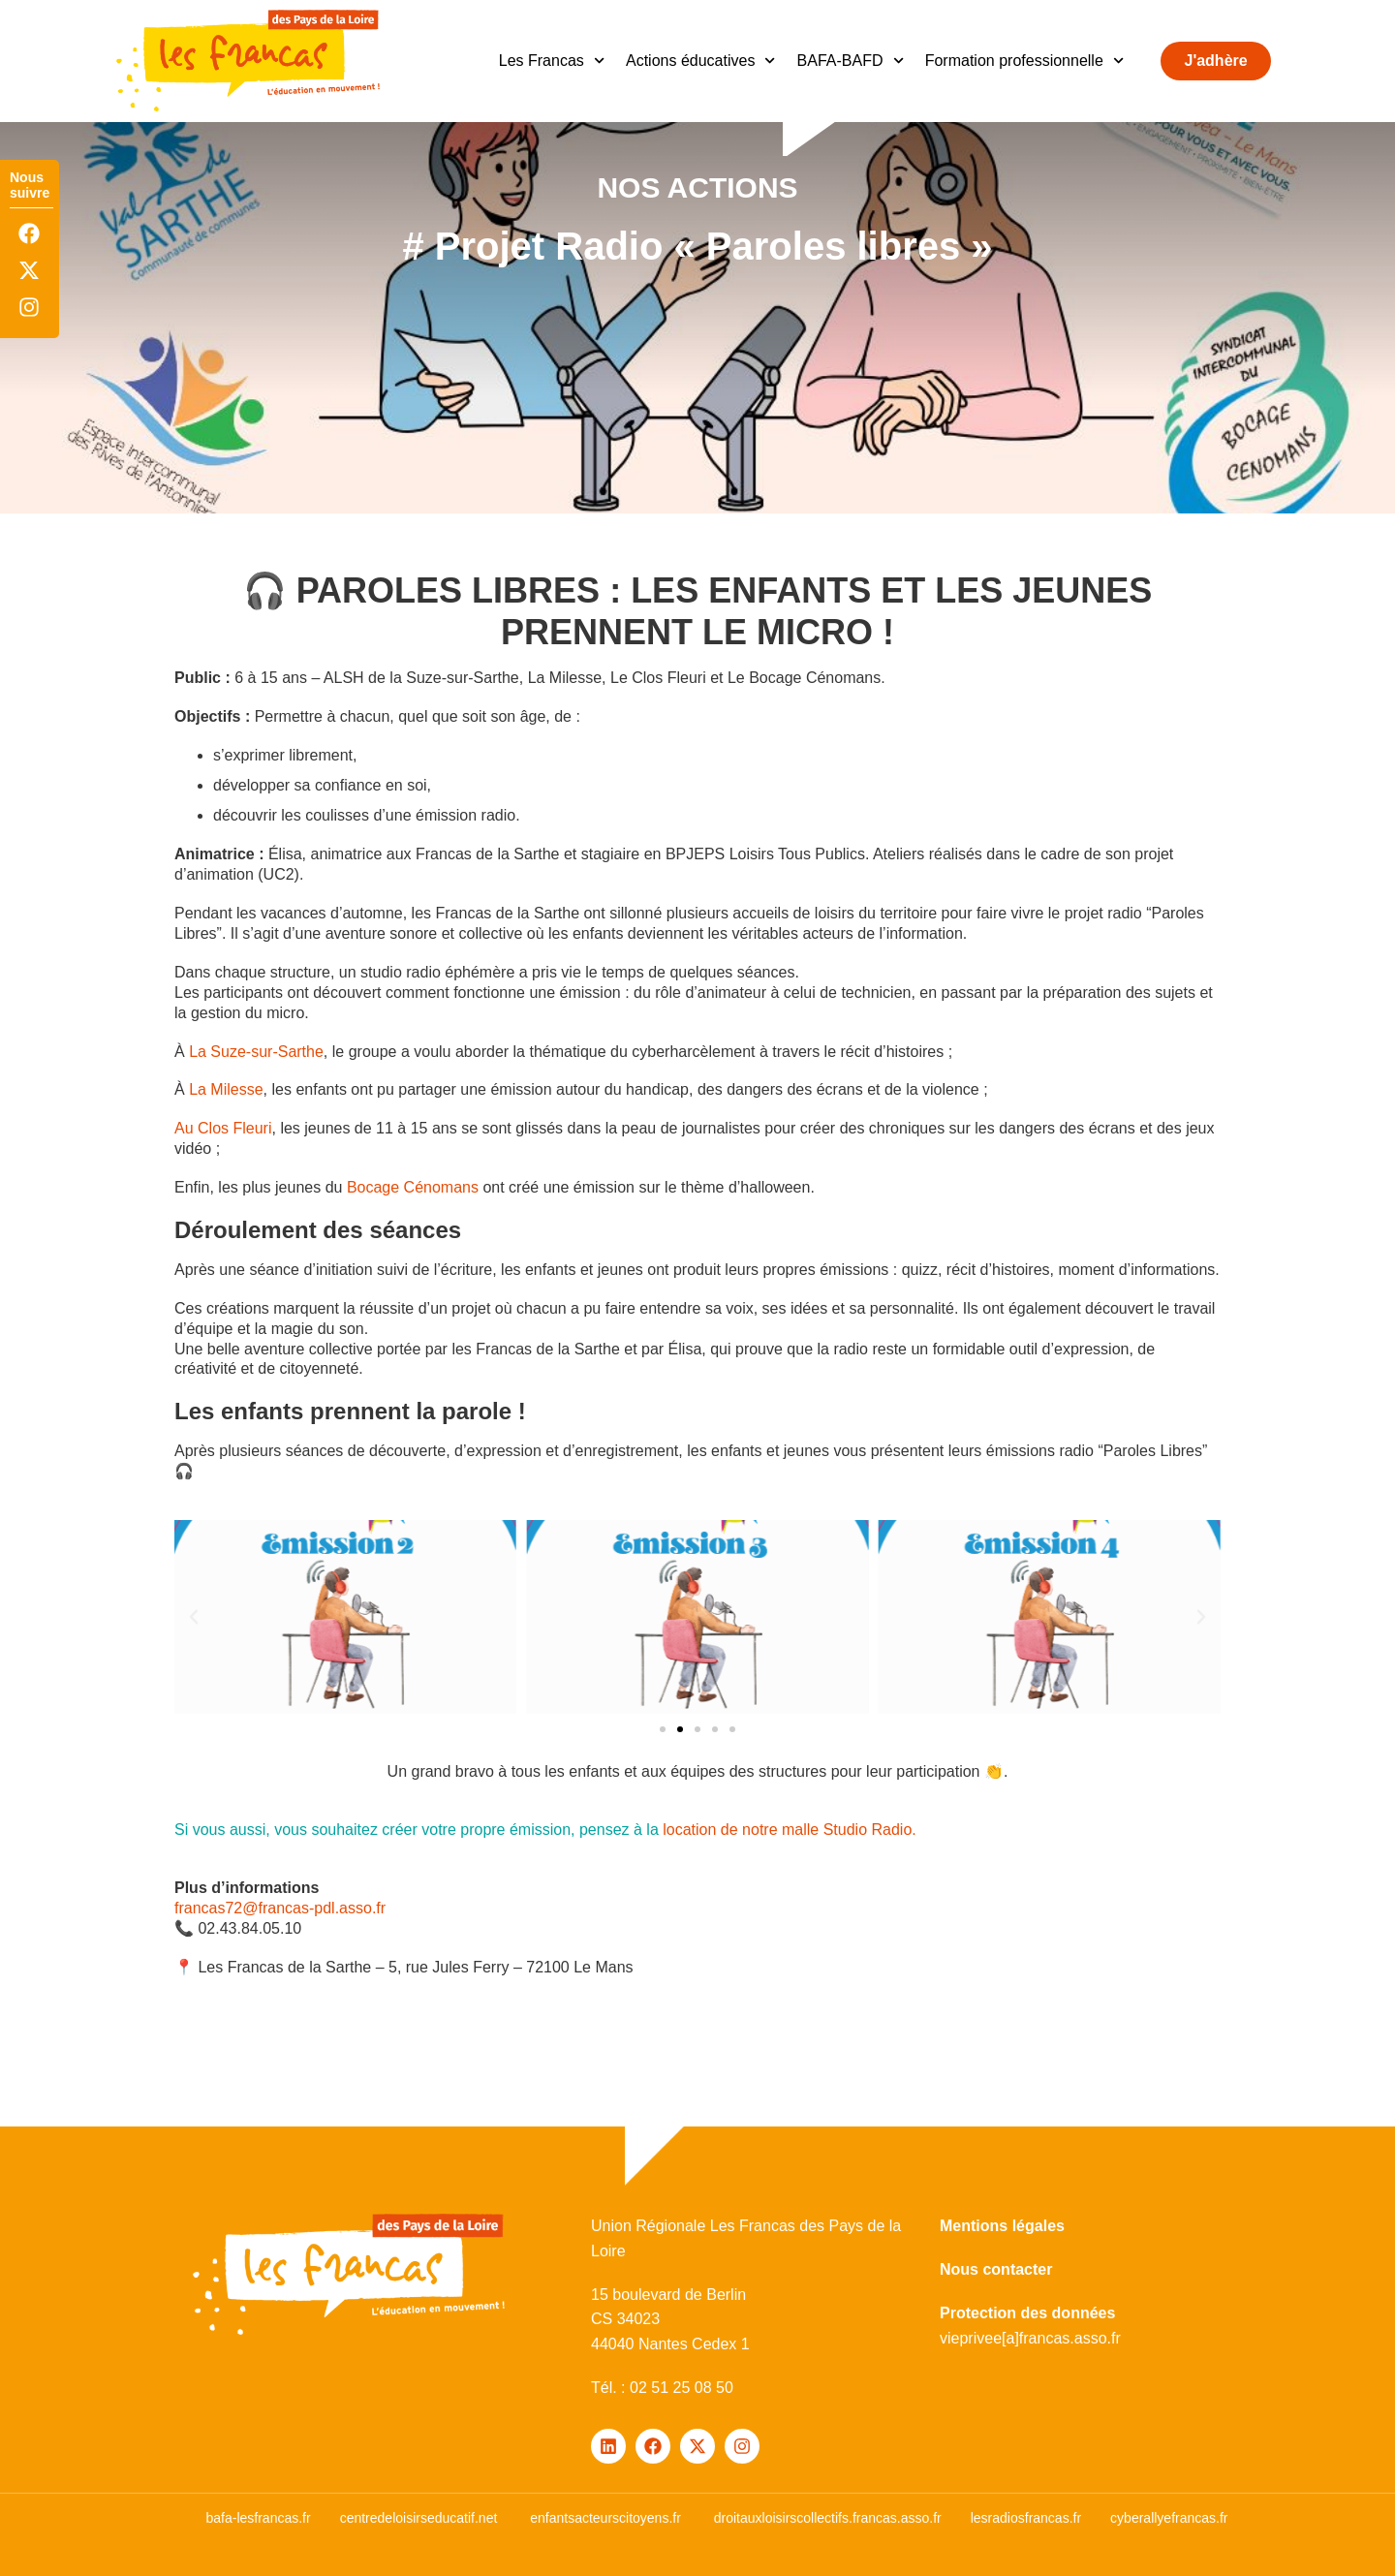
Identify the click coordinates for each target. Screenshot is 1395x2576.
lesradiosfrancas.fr (1026, 2518)
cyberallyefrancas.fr (1168, 2518)
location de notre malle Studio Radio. (789, 1829)
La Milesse (226, 1089)
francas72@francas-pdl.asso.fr (280, 1908)
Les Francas (551, 61)
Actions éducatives (701, 61)
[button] (663, 1729)
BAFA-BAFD (850, 61)
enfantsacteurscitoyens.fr (605, 2518)
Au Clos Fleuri (222, 1128)
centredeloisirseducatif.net (419, 2518)
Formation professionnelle (1024, 61)
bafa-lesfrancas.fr (257, 2518)
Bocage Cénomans (413, 1187)
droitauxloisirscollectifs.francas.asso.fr (828, 2518)
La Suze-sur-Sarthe (256, 1051)
